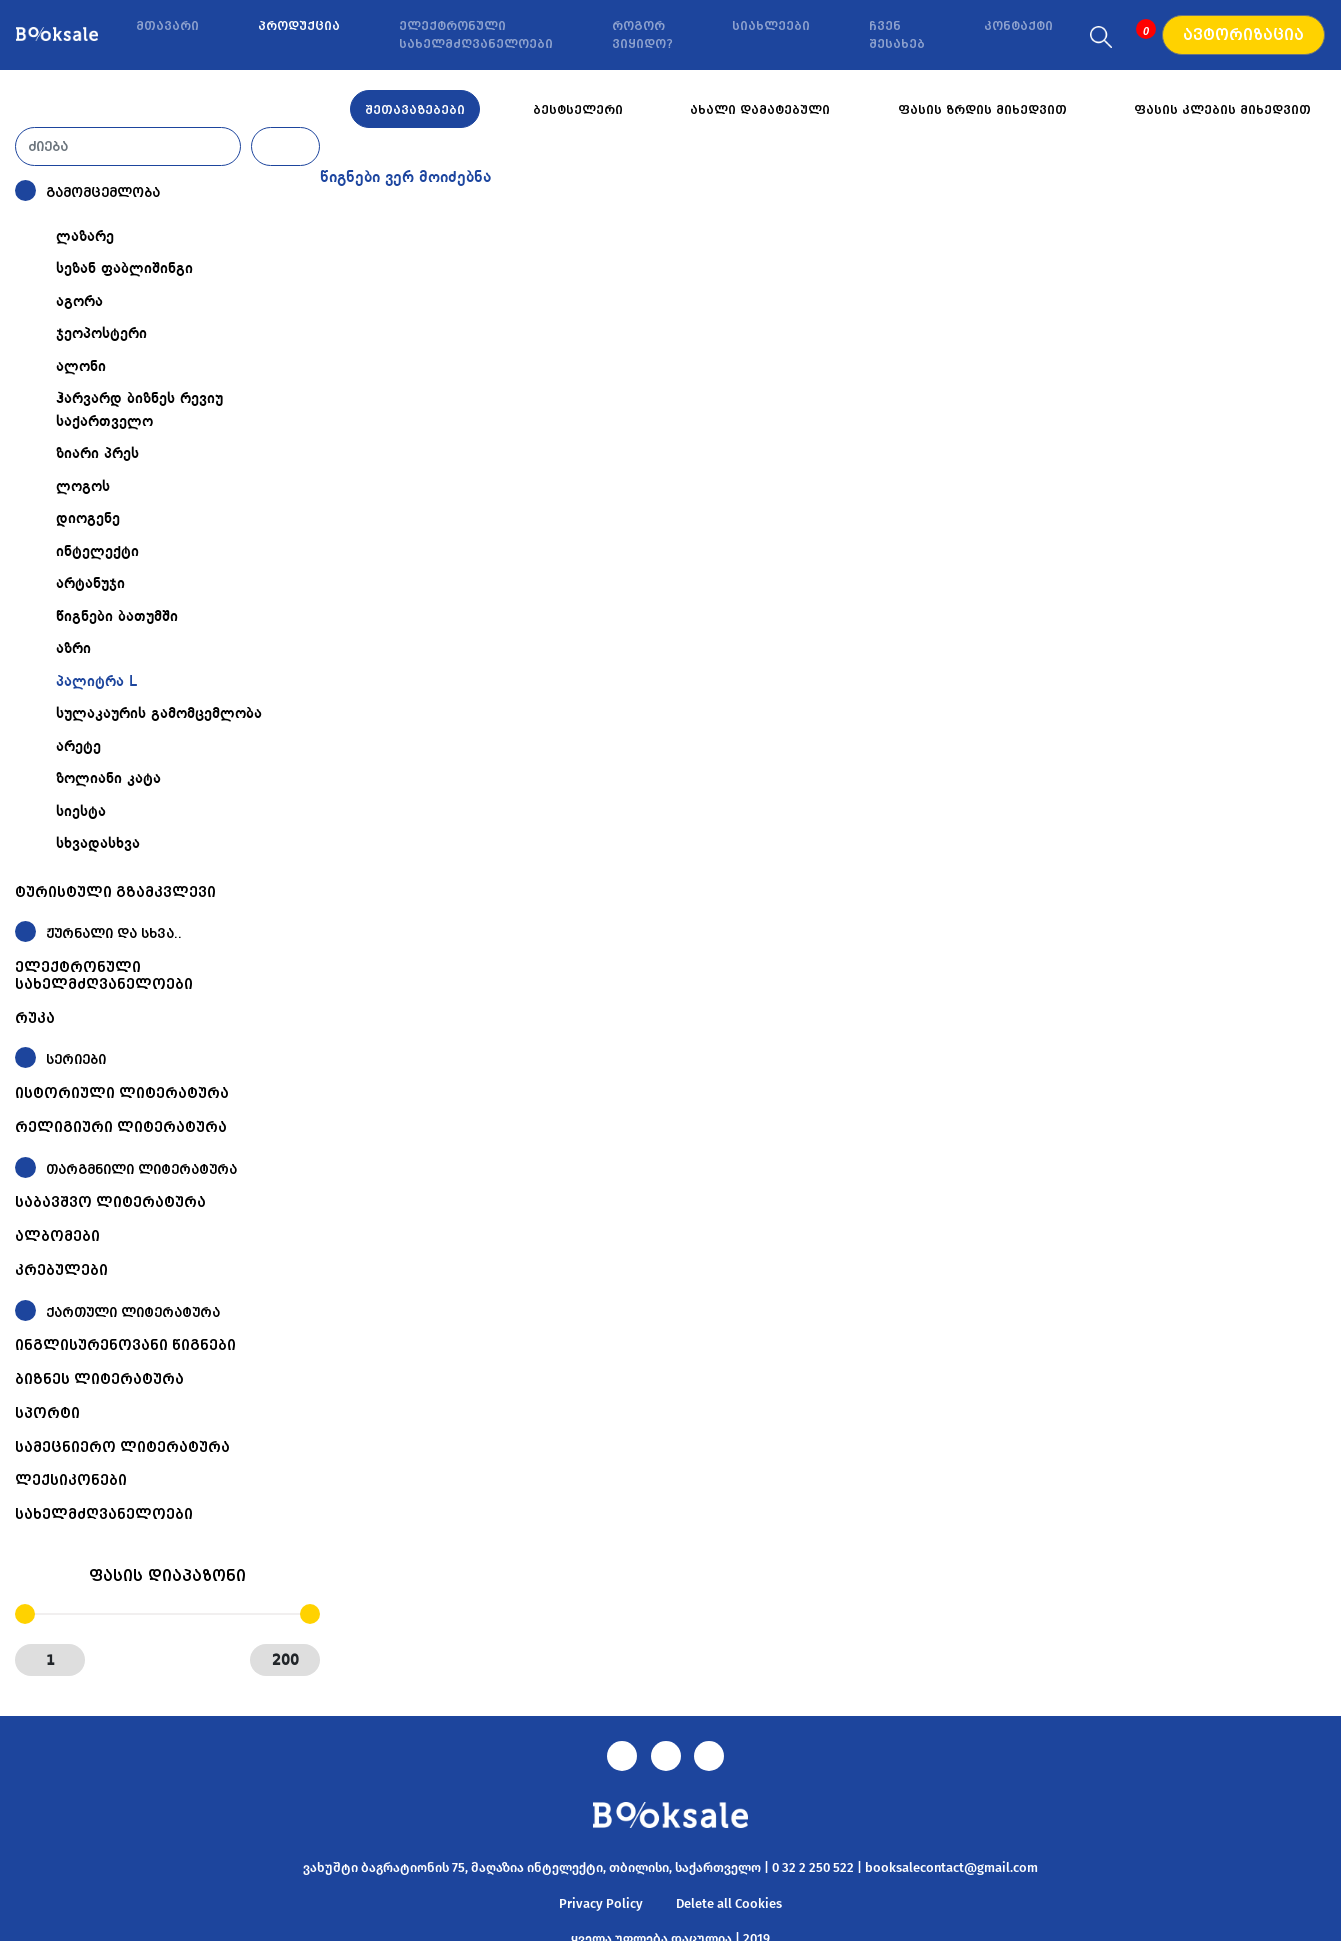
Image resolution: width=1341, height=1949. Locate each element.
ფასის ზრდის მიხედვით (982, 110)
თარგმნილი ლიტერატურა (141, 1169)
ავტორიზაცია (1243, 35)
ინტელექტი (97, 552)
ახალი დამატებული (760, 110)
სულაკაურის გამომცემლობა (159, 714)
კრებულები (61, 1270)
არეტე (78, 747)
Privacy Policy (601, 1903)
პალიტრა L (96, 682)
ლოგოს (83, 487)
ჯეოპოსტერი (101, 334)
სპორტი (47, 1413)
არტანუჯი (90, 584)
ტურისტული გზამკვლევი (115, 892)
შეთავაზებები (415, 110)
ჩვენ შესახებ (897, 35)
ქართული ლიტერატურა (133, 1312)
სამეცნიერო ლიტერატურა (122, 1447)
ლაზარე (85, 237)
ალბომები (57, 1236)
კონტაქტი (1018, 26)
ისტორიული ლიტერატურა (122, 1093)
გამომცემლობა (103, 192)
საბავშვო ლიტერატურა (110, 1202)
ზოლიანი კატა (108, 779)
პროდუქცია (299, 26)
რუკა (35, 1018)
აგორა (79, 302)
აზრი (73, 649)
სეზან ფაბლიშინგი (124, 269)
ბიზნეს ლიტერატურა (99, 1379)
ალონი (81, 367)
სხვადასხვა (98, 844)
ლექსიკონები (71, 1480)
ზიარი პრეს (97, 454)
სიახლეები (771, 26)
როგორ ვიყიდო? (642, 35)
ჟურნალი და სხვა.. (114, 933)
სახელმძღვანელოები (104, 1514)
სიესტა (81, 812)
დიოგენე (88, 519)
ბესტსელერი (578, 110)
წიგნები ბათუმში (117, 617)
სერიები (76, 1059)
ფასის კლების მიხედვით (1222, 110)
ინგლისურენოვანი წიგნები (125, 1345)
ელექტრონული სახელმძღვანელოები (476, 35)
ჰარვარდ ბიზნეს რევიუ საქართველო (139, 410)
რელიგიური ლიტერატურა (121, 1127)
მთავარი (167, 26)
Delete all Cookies (729, 1903)
